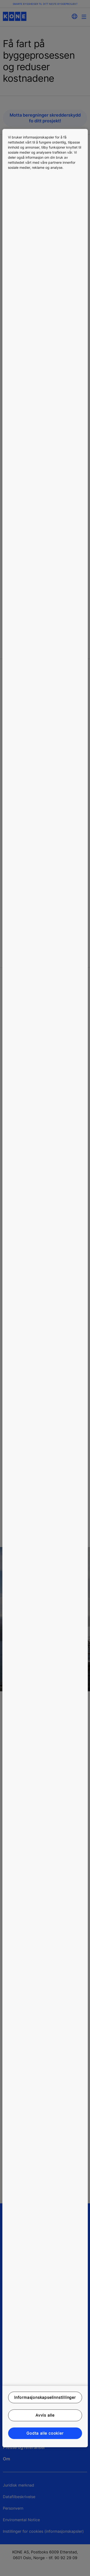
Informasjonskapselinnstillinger (45, 2397)
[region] (45, 1288)
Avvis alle (45, 2415)
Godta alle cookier (44, 2433)
